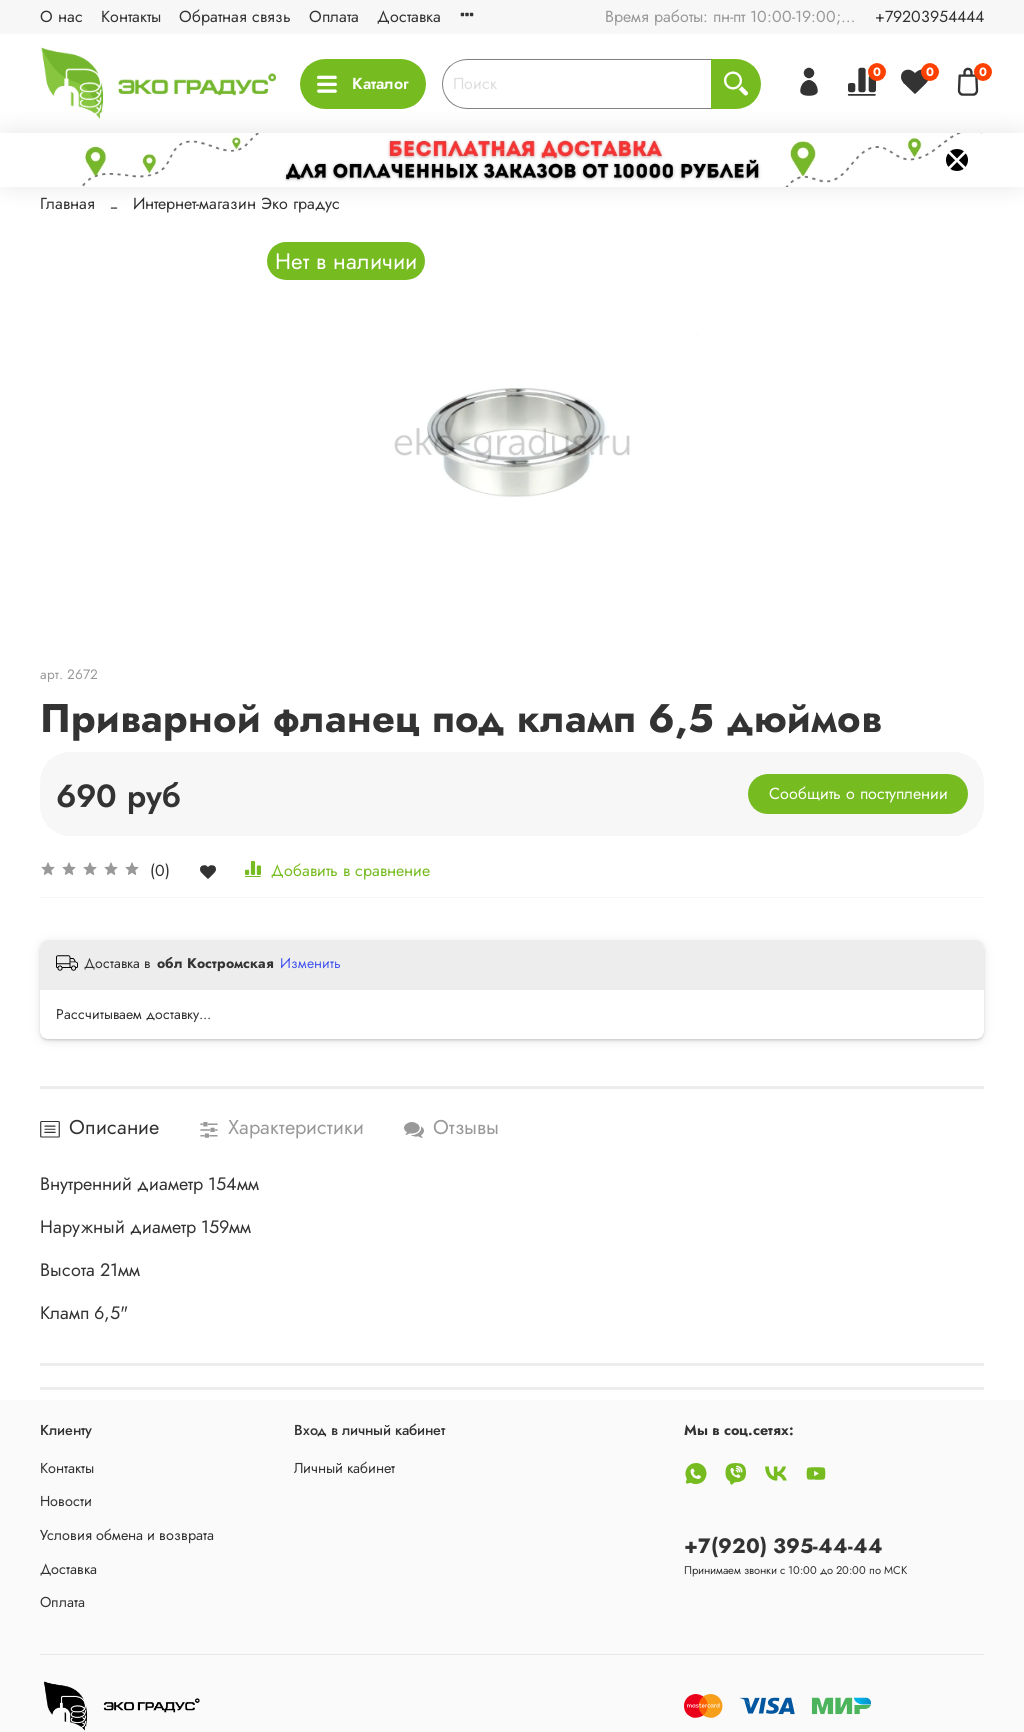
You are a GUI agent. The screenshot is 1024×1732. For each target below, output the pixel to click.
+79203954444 (929, 16)
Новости (66, 1501)
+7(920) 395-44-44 (783, 1546)
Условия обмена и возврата (127, 1535)
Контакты (131, 16)
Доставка (409, 16)
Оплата (334, 16)
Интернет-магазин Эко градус (236, 203)
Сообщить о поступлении (858, 793)
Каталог (363, 83)
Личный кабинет (344, 1468)
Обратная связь (235, 16)
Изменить (310, 963)
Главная (67, 203)
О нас (61, 16)
